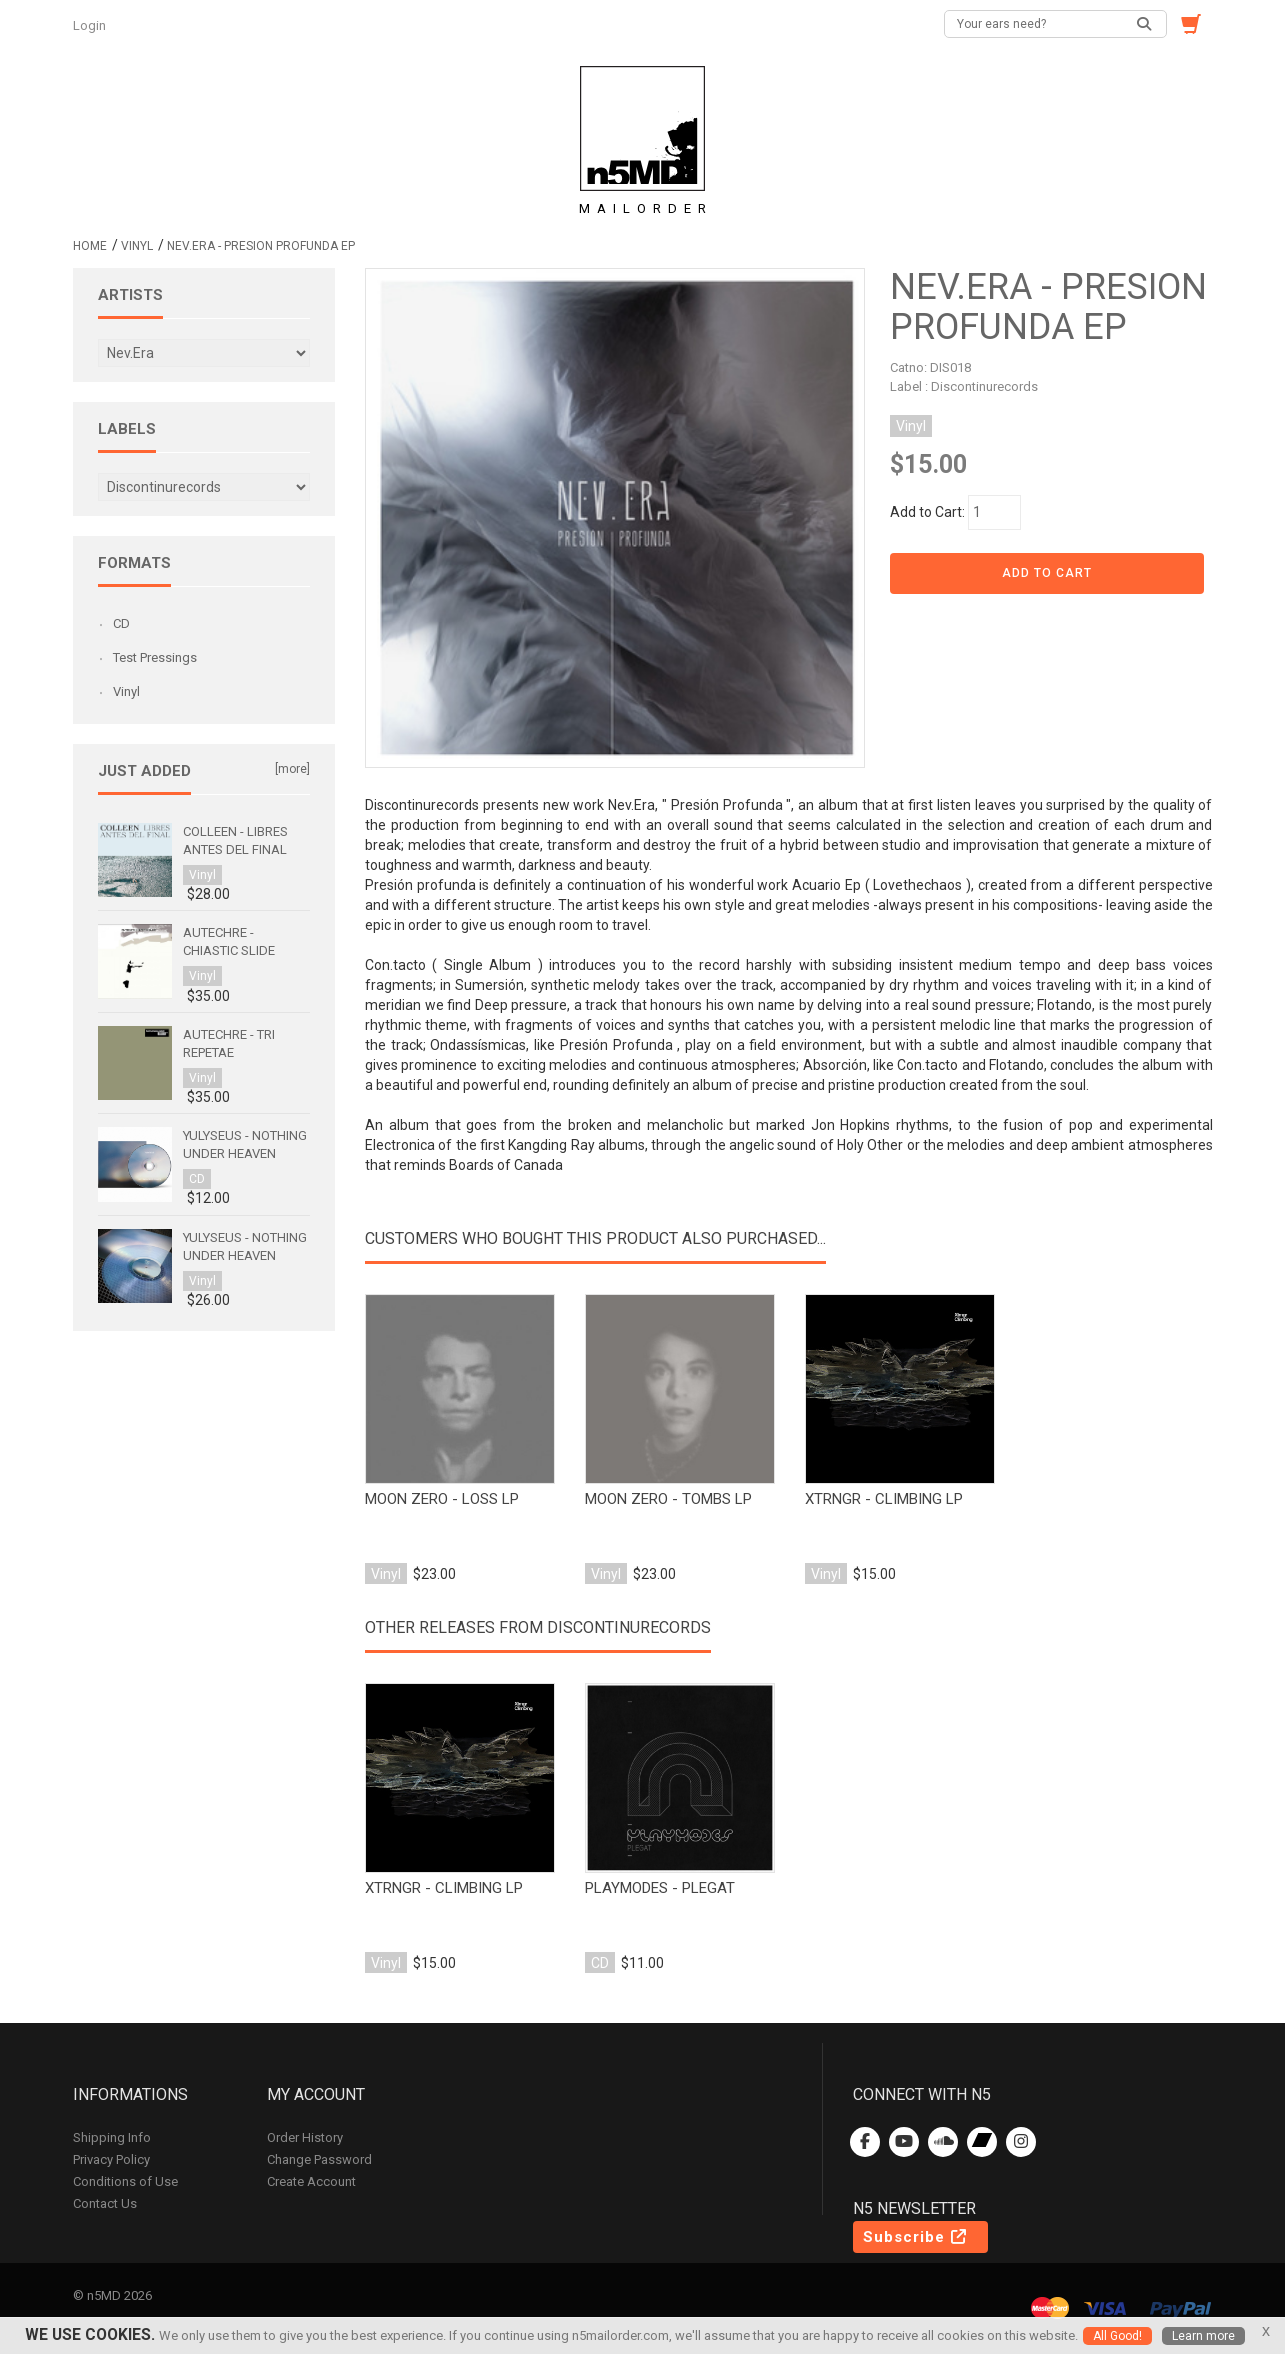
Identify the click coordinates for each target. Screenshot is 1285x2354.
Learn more (1203, 2336)
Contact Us (105, 2203)
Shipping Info (112, 2137)
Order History (305, 2137)
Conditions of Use (125, 2181)
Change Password (319, 2159)
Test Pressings (155, 657)
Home (90, 246)
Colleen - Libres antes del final (235, 840)
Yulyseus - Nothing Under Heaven (245, 1144)
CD (121, 623)
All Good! (1117, 2336)
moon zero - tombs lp (668, 1499)
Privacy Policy (111, 2159)
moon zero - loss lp (442, 1499)
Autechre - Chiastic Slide (229, 941)
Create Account (311, 2181)
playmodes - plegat (660, 1888)
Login (91, 25)
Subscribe (916, 2237)
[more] (292, 769)
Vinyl (137, 246)
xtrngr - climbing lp (884, 1499)
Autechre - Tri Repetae (229, 1043)
